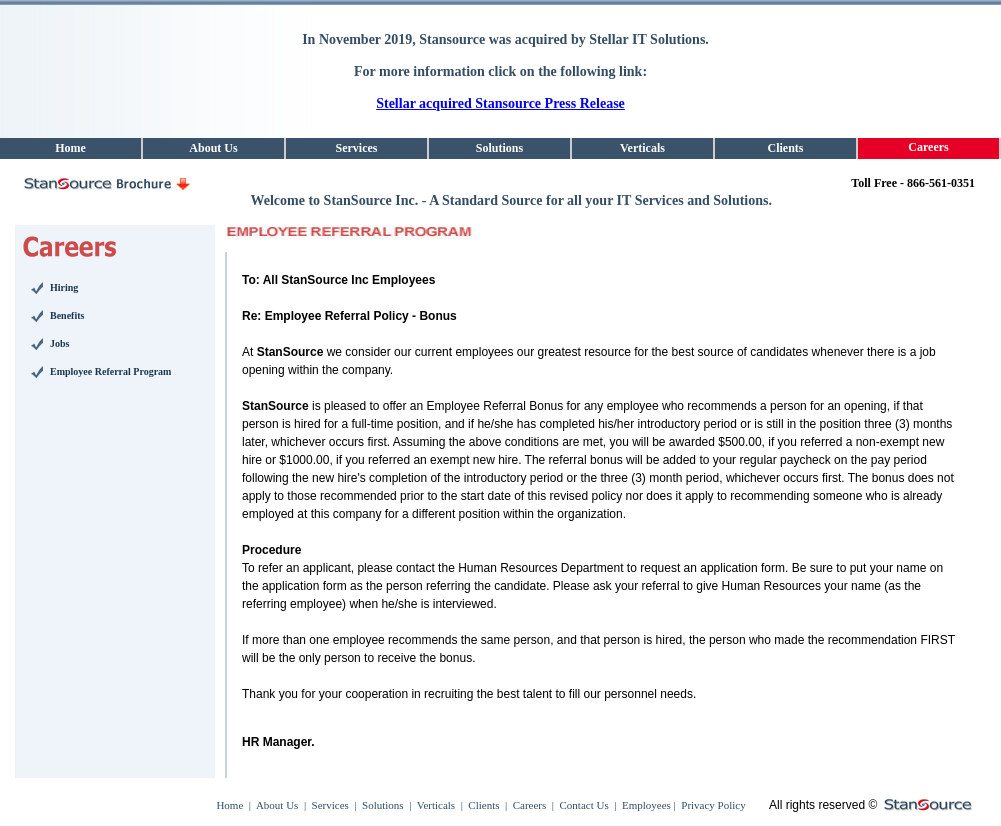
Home (229, 805)
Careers (530, 805)
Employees (645, 805)
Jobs (59, 343)
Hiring (64, 287)
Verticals (436, 805)
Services (330, 805)
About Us (276, 805)
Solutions (383, 805)
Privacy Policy (712, 805)
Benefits (67, 315)
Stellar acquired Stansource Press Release (500, 103)
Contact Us (584, 805)
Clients (483, 805)
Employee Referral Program (110, 371)
